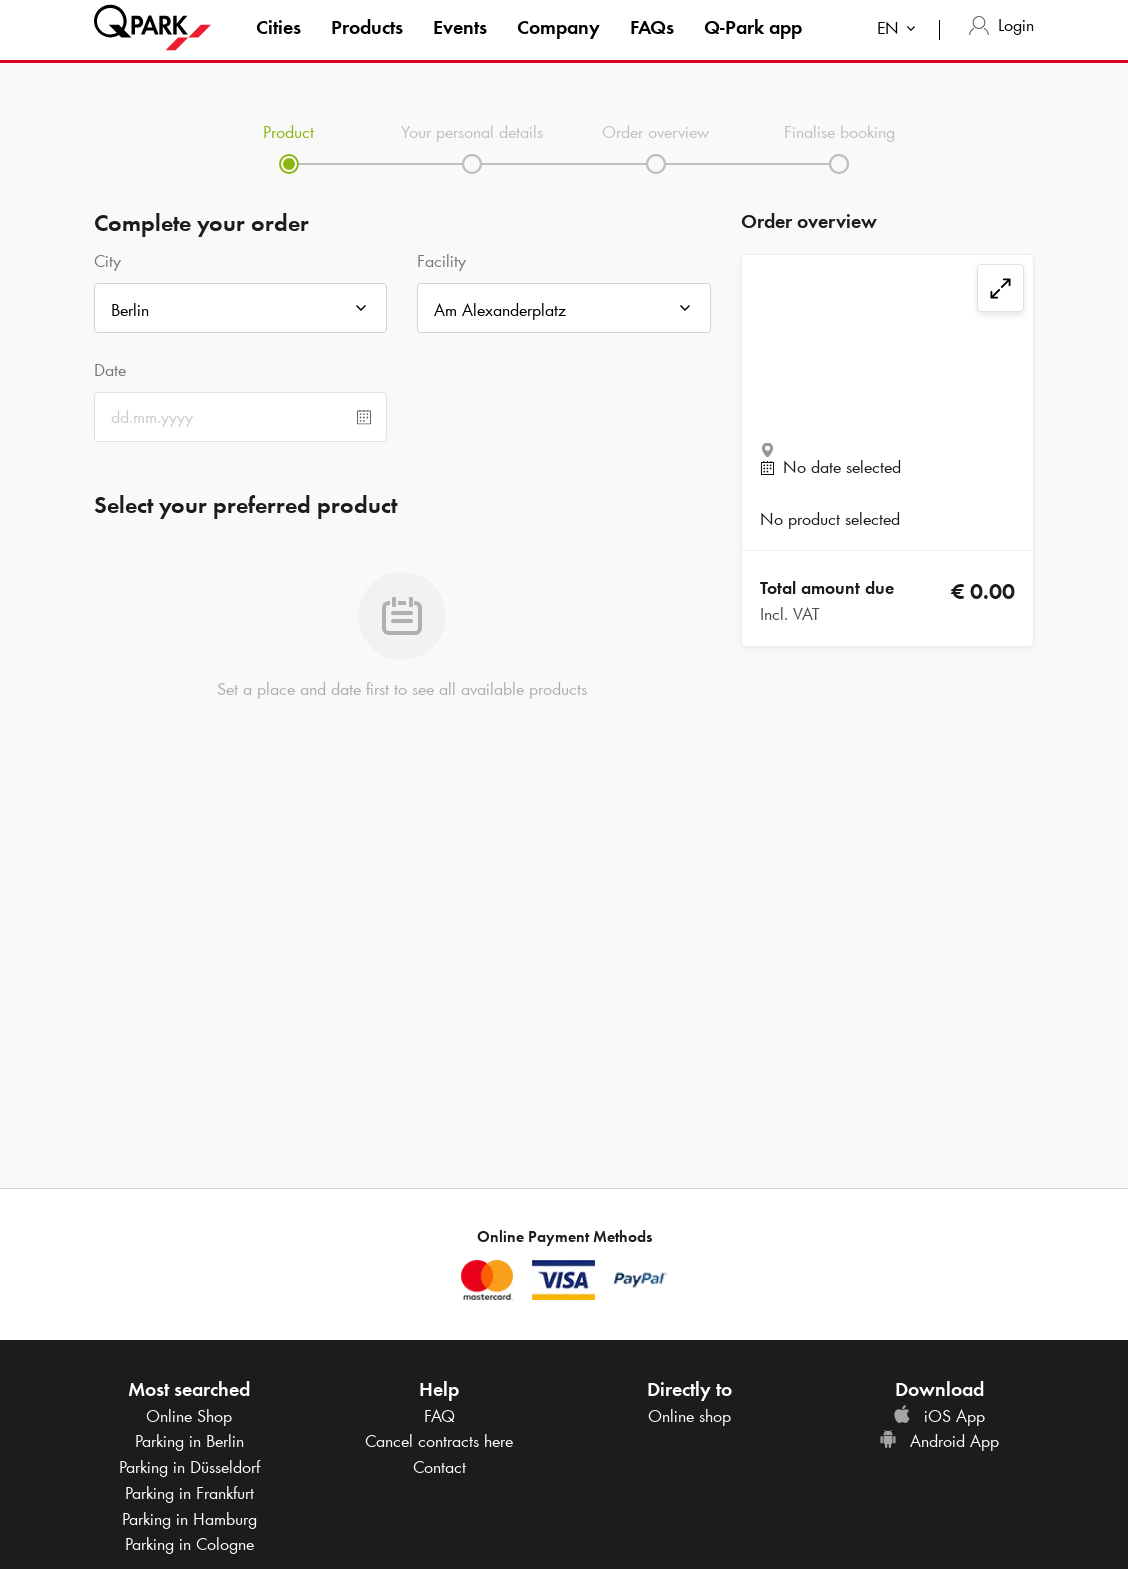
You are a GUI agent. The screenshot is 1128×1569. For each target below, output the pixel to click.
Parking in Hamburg (189, 1519)
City (107, 261)
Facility (441, 261)
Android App (939, 1441)
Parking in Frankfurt (189, 1493)
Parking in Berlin (189, 1441)
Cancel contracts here (439, 1441)
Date (110, 370)
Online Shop (189, 1416)
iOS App (939, 1416)
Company (558, 44)
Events (460, 44)
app (753, 44)
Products (367, 44)
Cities (278, 44)
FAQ (439, 1416)
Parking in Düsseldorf (189, 1467)
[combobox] (900, 47)
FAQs (652, 44)
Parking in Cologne (189, 1544)
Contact (439, 1467)
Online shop (689, 1416)
